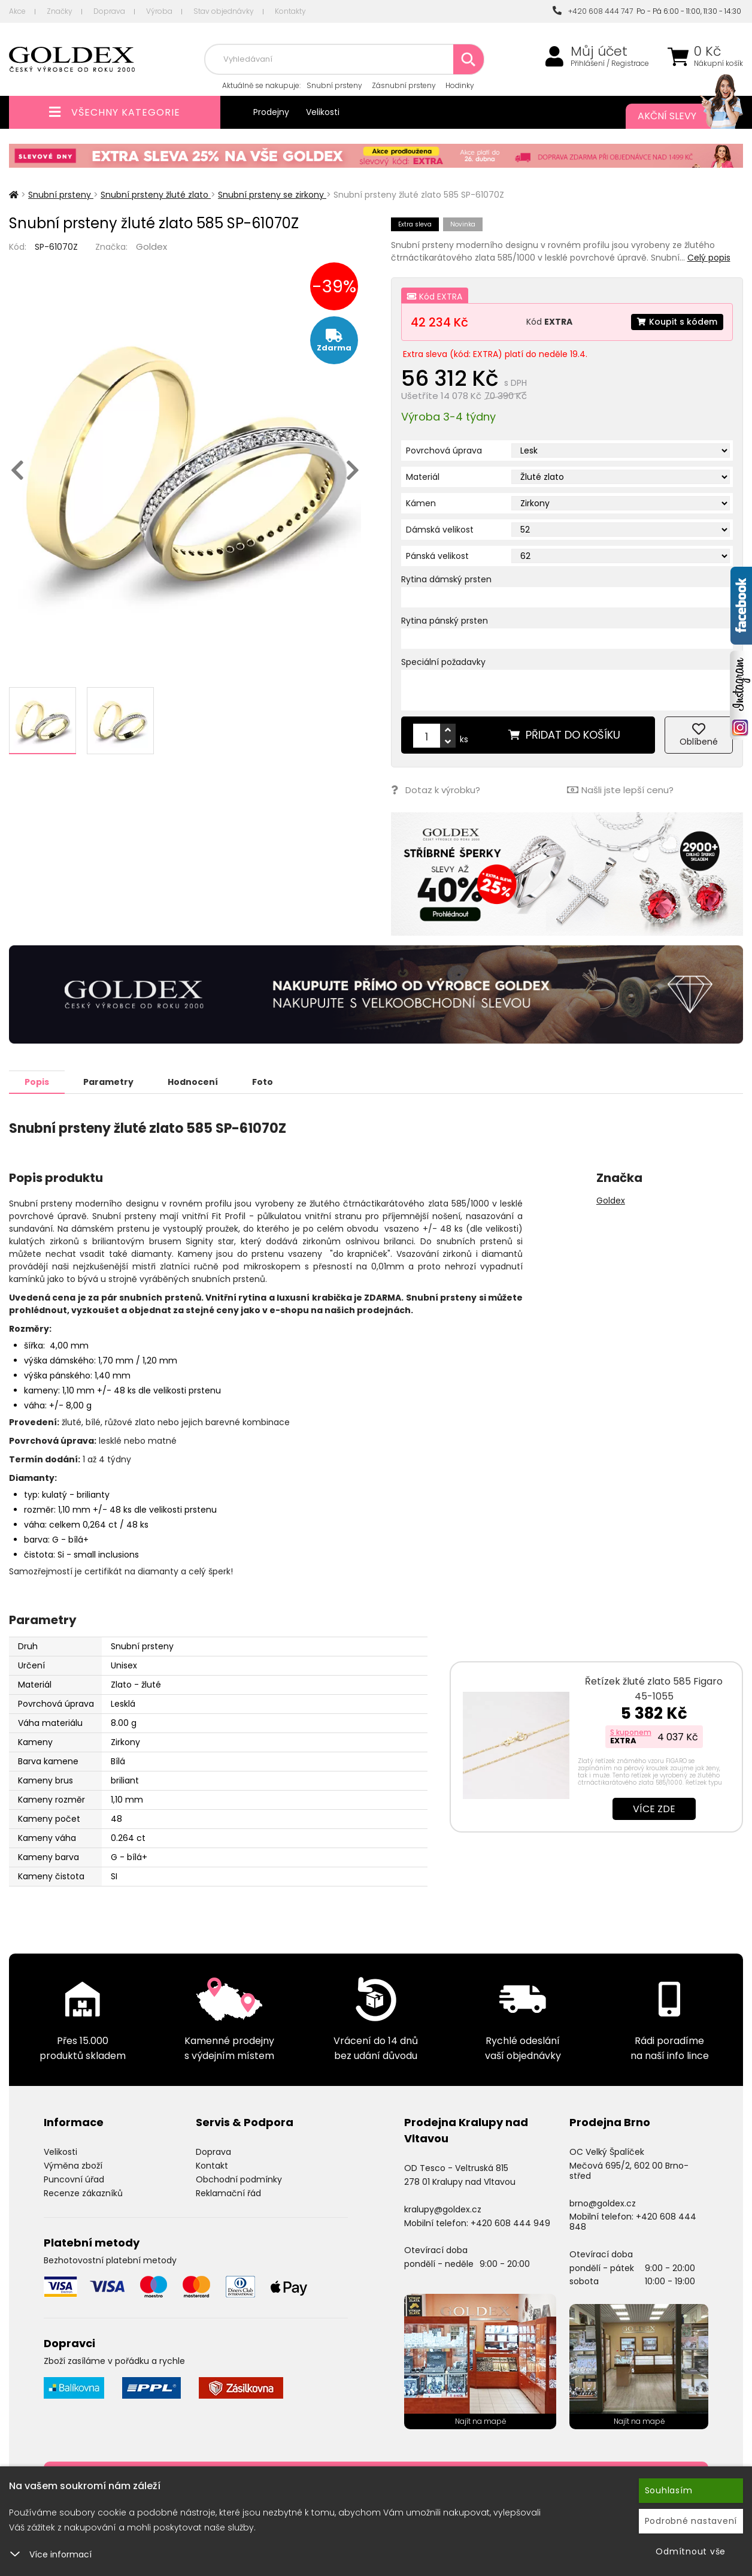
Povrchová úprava (444, 450)
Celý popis (708, 258)
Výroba (159, 11)
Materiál (422, 477)
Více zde (654, 1808)
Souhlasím (669, 2490)
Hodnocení (193, 1081)
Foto (262, 1081)
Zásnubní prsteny (404, 85)
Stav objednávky (223, 11)
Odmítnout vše (691, 2551)
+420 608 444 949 (510, 2223)
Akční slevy (678, 116)
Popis (37, 1081)
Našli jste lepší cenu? (620, 790)
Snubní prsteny (334, 85)
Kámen (421, 503)
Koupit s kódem (677, 322)
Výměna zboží (73, 2165)
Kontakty (290, 11)
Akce (17, 11)
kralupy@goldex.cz (442, 2209)
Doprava (109, 11)
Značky (59, 11)
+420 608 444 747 (593, 11)
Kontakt (212, 2165)
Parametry (108, 1081)
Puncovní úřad (74, 2179)
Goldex (151, 246)
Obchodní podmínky (239, 2179)
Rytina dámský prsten (446, 579)
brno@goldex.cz (602, 2203)
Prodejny (271, 112)
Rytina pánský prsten (444, 621)
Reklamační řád (228, 2193)
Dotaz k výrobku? (435, 790)
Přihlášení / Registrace (610, 63)
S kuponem (630, 1732)
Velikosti (322, 112)
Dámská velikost (440, 530)
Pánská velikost (437, 556)
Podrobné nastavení (691, 2521)
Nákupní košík (718, 63)
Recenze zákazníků (83, 2193)
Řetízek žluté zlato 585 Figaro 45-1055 (654, 1688)
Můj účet (599, 51)
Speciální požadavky (443, 662)
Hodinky (459, 85)
